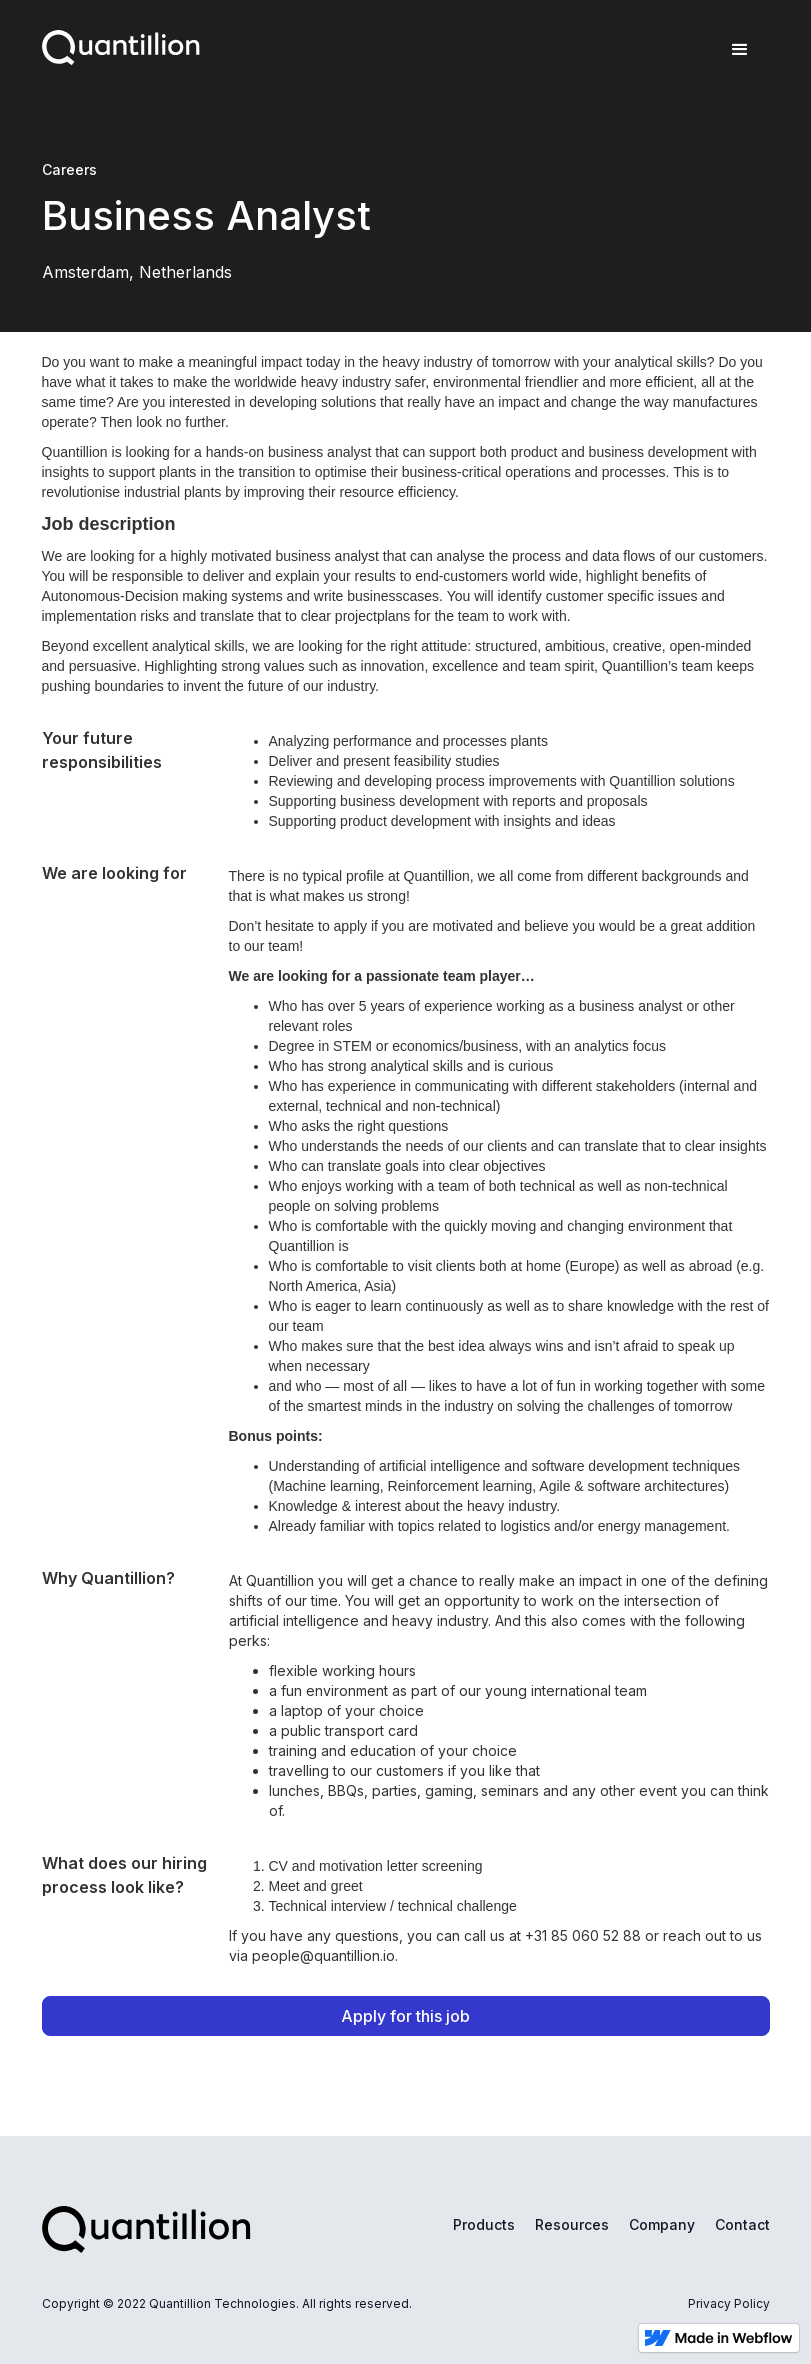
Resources (572, 2224)
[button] (740, 50)
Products (484, 2224)
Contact (742, 2224)
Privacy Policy (729, 2303)
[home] (121, 43)
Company (662, 2224)
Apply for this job (405, 2016)
